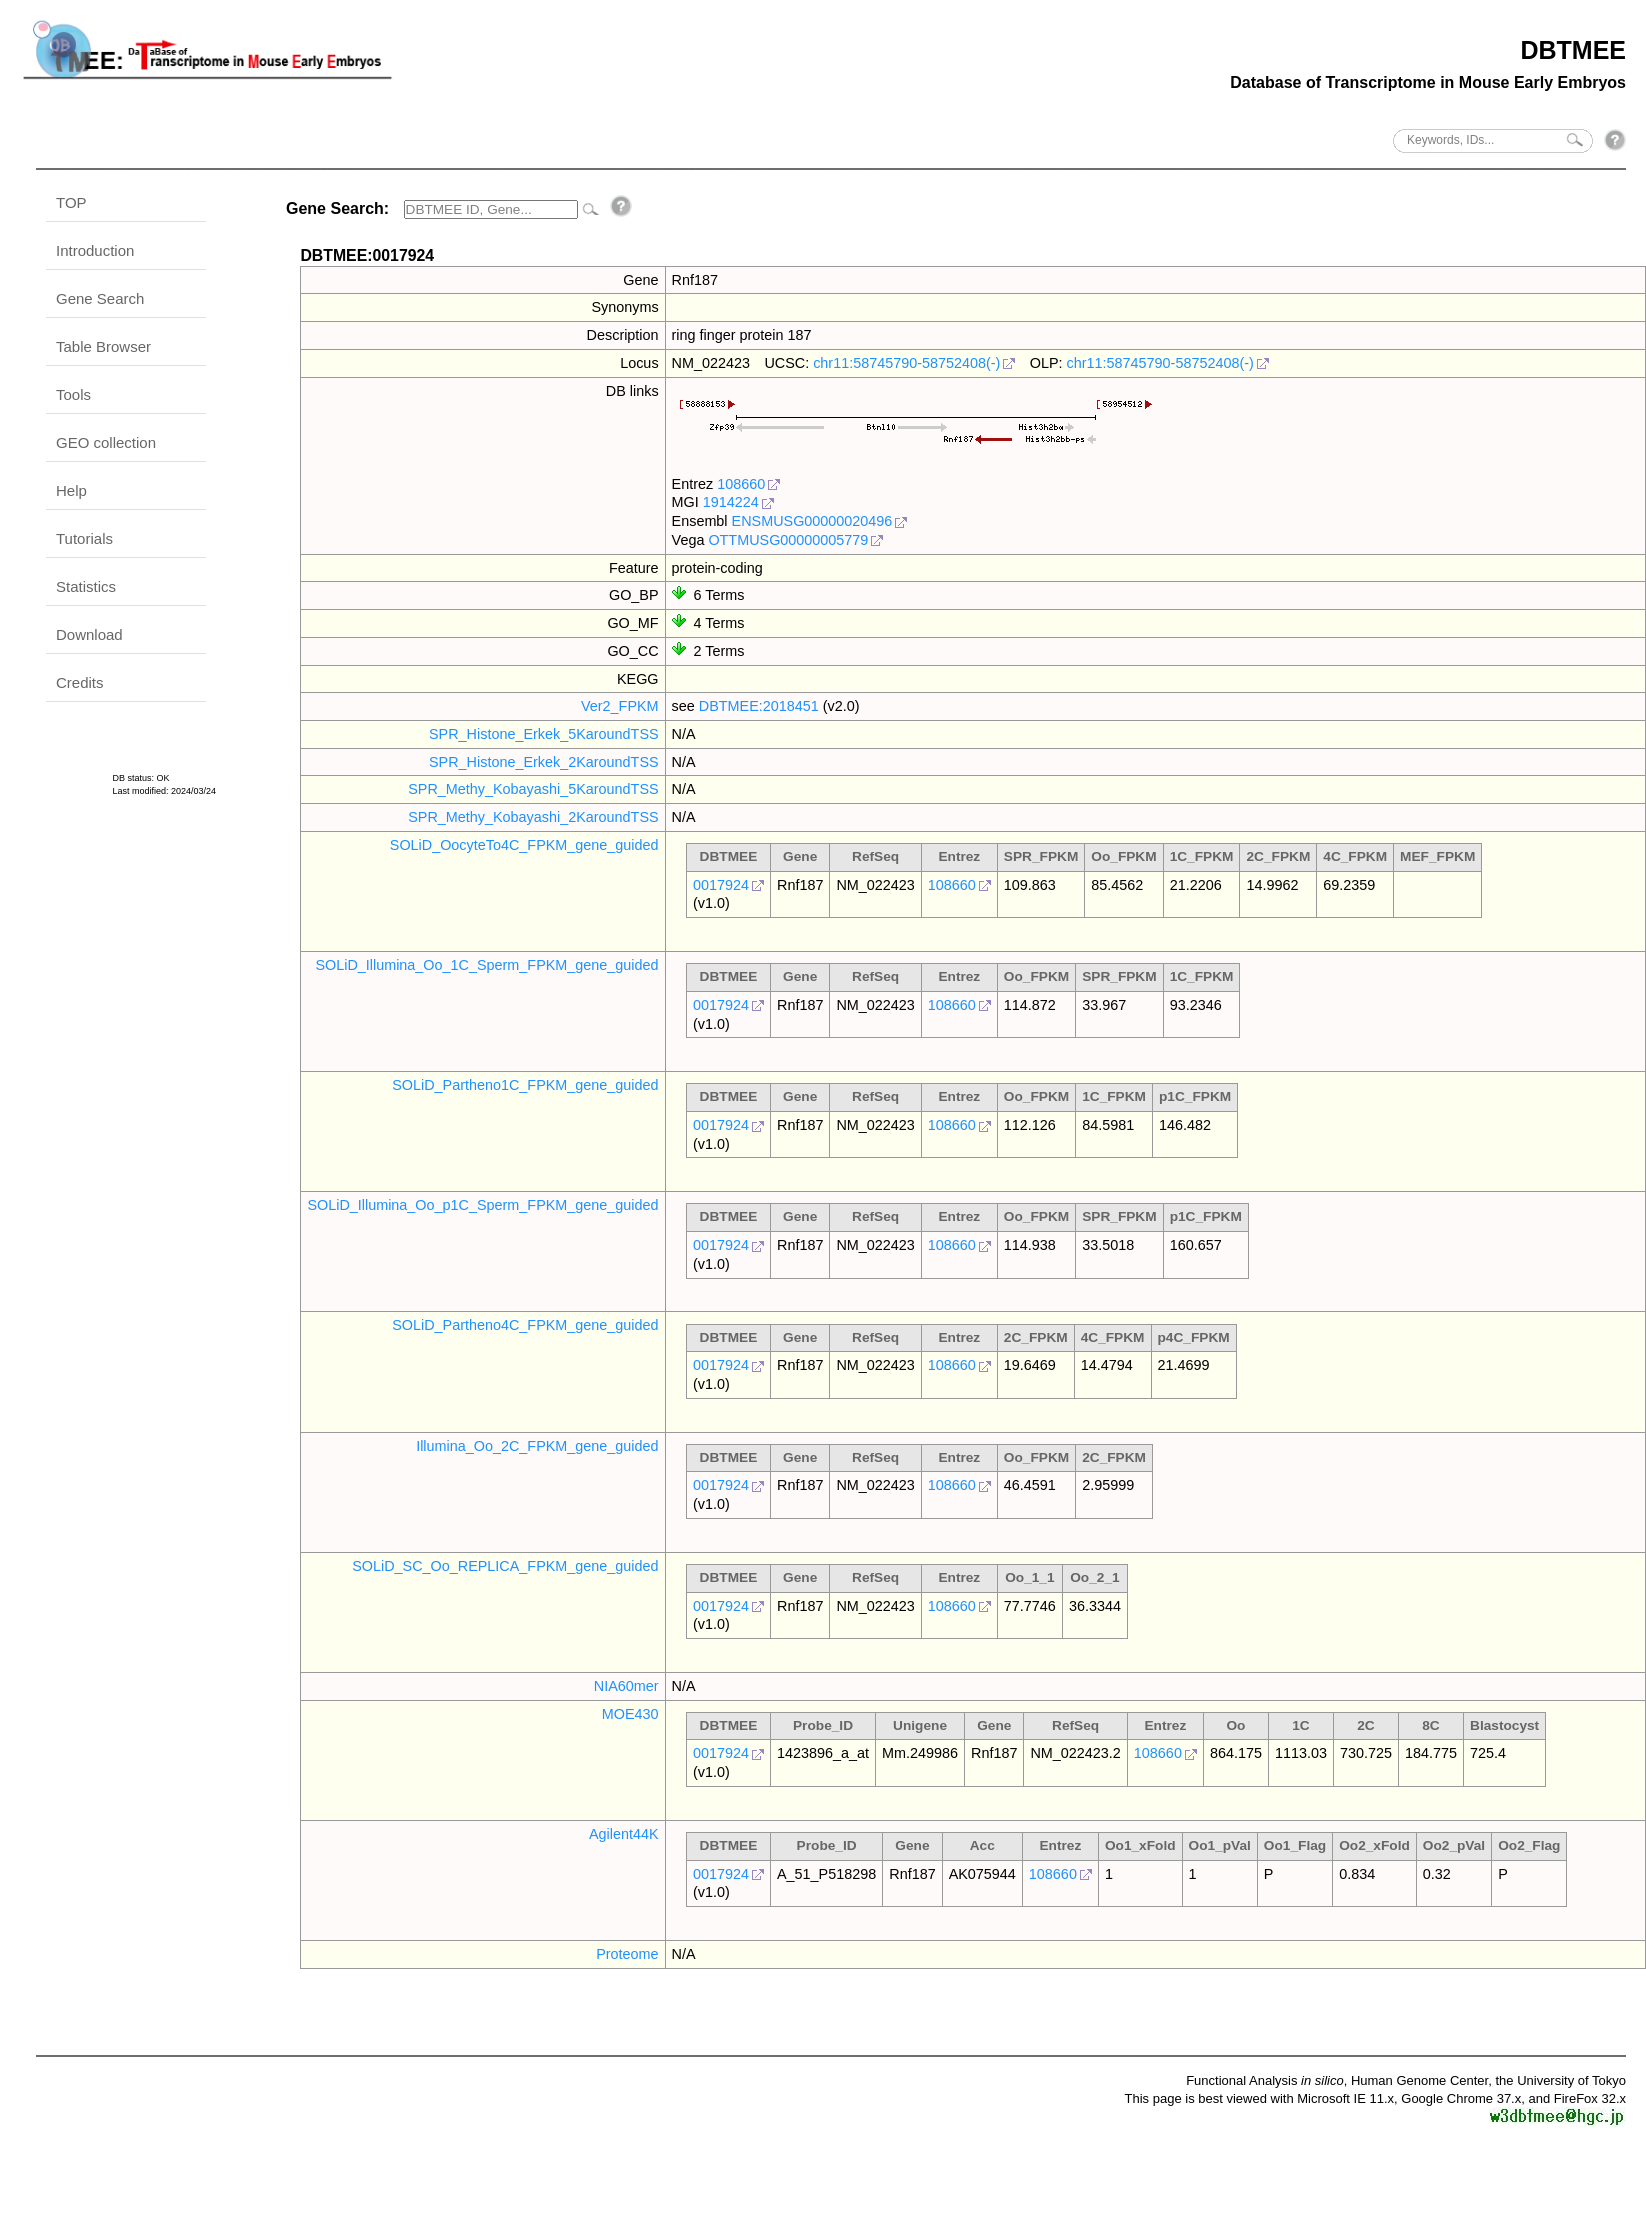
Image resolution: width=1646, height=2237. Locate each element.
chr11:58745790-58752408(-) (906, 363)
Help (71, 490)
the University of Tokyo (1560, 2080)
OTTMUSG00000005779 (788, 540)
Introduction (95, 250)
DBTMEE (1573, 50)
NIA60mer (626, 1686)
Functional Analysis (1265, 2080)
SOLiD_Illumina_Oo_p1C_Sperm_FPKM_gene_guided (482, 1205)
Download (89, 634)
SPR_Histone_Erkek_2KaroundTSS (544, 762)
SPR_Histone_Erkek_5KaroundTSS (544, 734)
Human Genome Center (1419, 2080)
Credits (80, 682)
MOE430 (630, 1714)
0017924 (721, 885)
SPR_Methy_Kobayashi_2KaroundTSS (533, 817)
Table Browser (103, 346)
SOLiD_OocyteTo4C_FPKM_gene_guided (524, 845)
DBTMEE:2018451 (759, 706)
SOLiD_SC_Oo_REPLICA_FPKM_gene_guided (505, 1566)
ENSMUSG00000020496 (812, 521)
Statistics (86, 586)
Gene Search (100, 298)
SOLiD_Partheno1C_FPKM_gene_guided (525, 1085)
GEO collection (106, 442)
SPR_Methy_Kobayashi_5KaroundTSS (533, 789)
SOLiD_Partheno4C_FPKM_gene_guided (525, 1325)
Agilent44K (624, 1834)
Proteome (627, 1954)
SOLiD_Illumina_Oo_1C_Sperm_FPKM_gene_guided (486, 965)
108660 (741, 484)
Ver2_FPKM (620, 706)
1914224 (731, 502)
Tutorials (84, 538)
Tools (73, 394)
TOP (71, 202)
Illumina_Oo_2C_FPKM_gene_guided (537, 1446)
